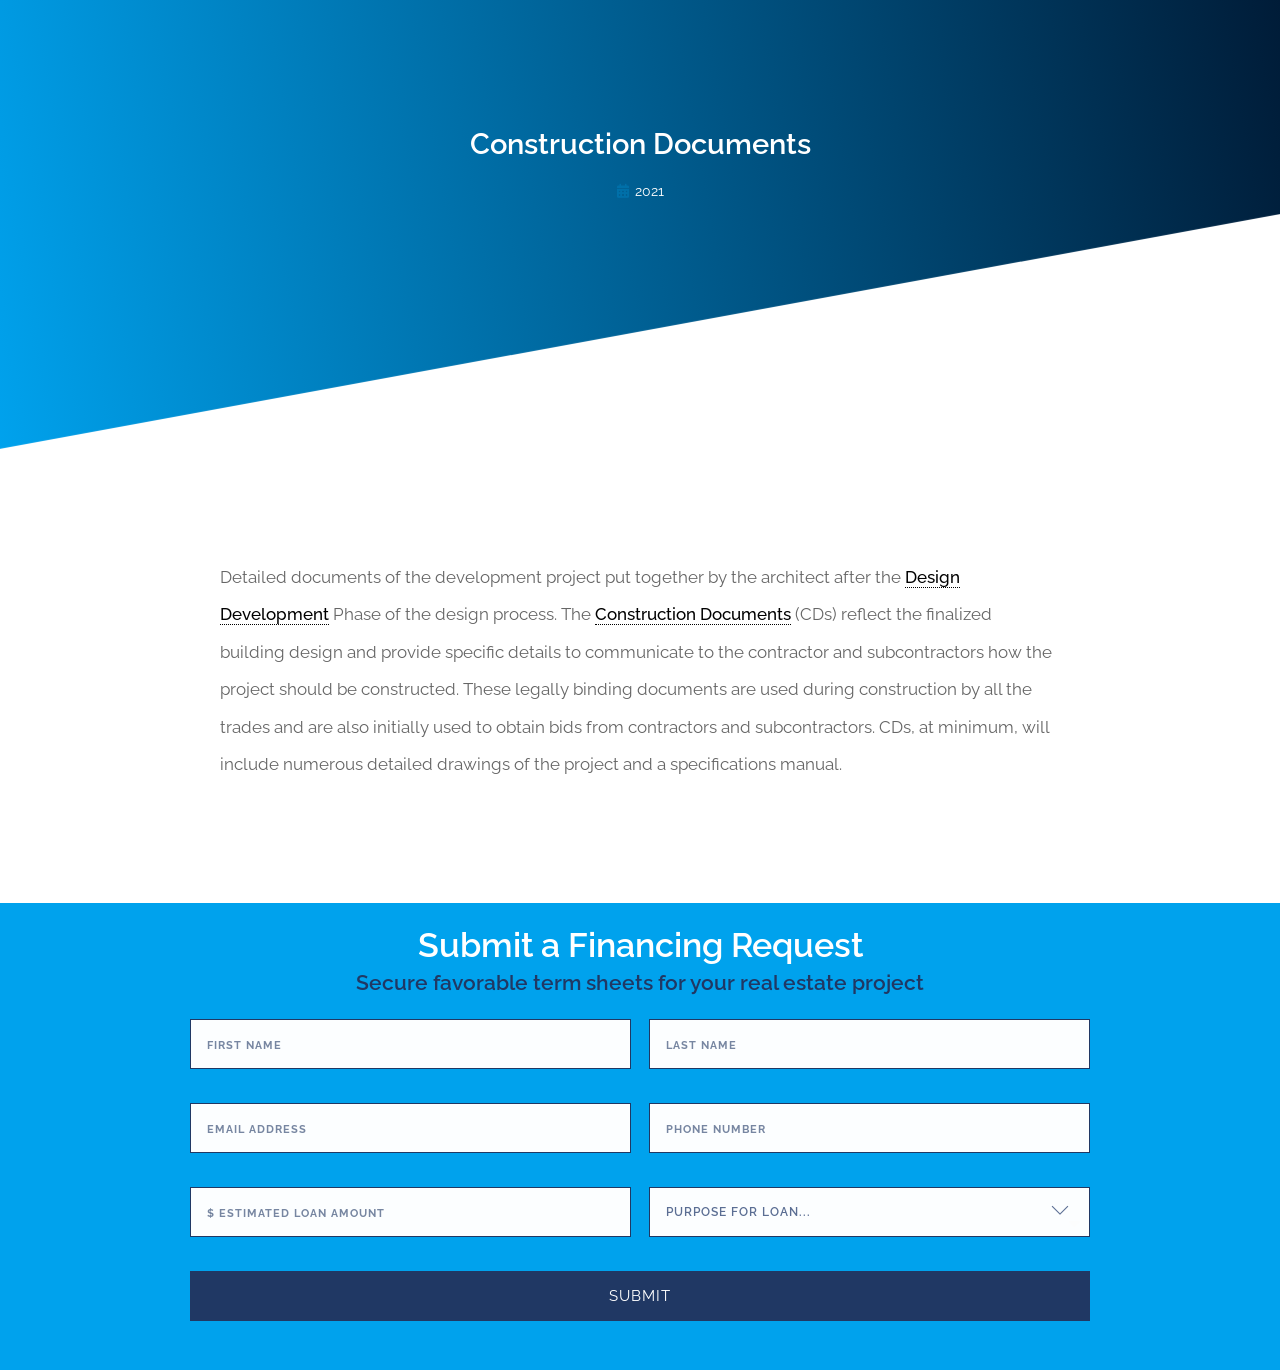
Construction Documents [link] (693, 614)
